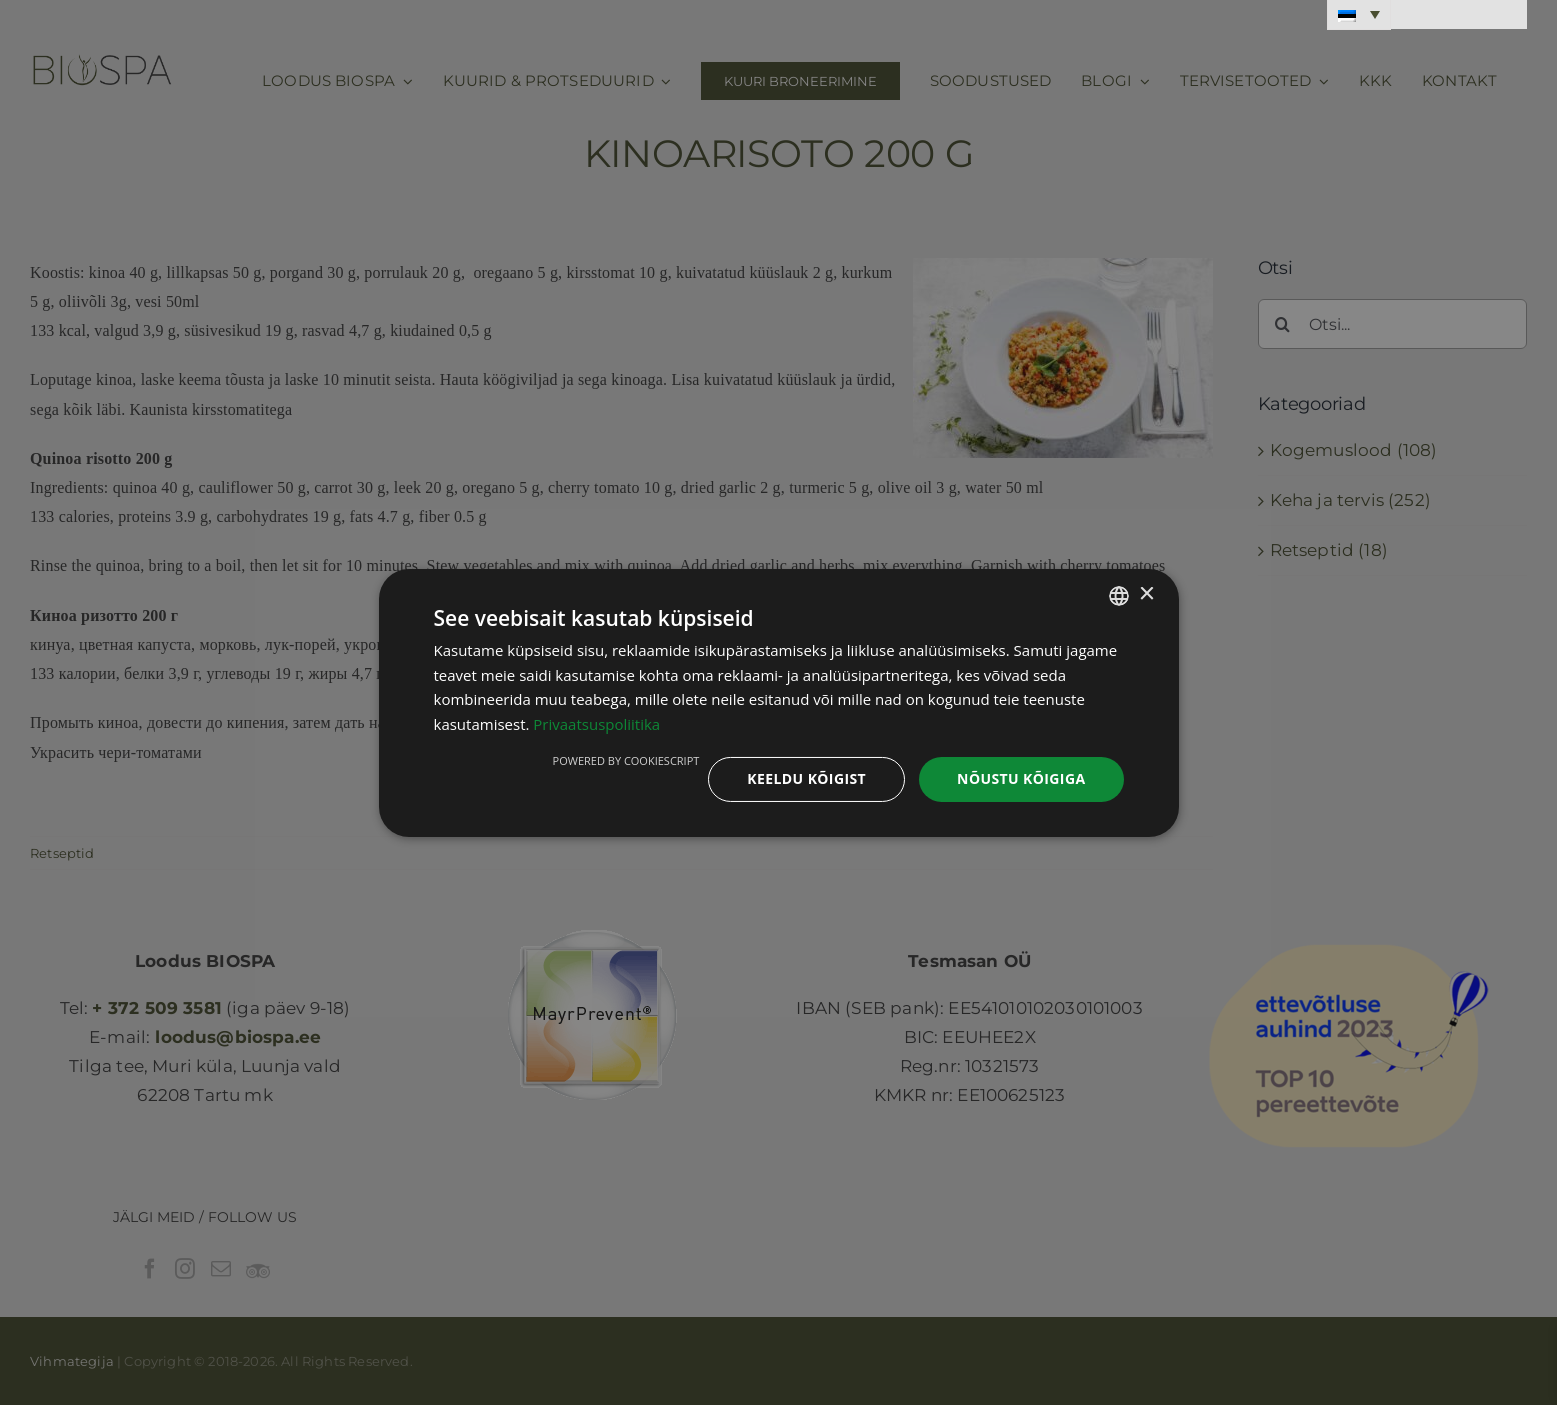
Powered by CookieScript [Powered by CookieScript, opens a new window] (626, 760)
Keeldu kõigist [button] (806, 778)
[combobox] (1119, 595)
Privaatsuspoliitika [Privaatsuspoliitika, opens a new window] (596, 724)
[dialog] (779, 702)
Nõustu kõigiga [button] (1021, 778)
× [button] (1146, 594)
